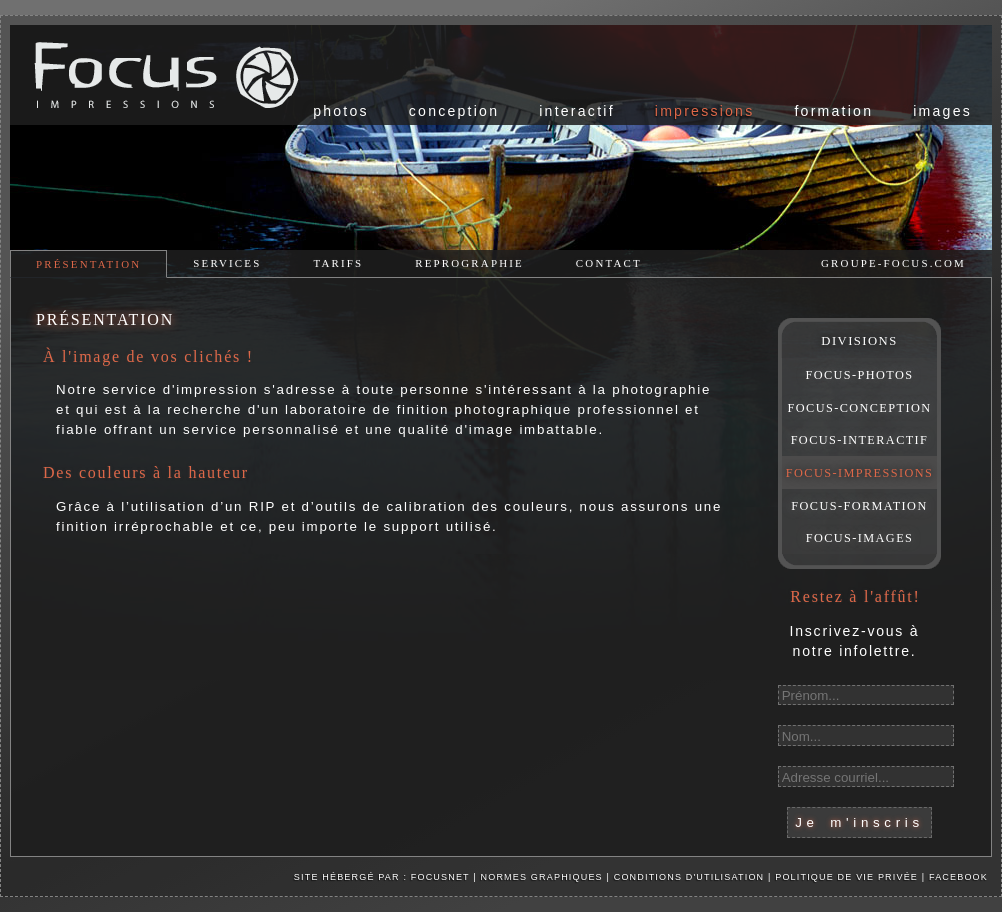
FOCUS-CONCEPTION (860, 408)
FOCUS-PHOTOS (859, 375)
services (227, 263)
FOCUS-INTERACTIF (860, 440)
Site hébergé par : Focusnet (382, 877)
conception (454, 111)
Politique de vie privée (848, 877)
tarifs (338, 263)
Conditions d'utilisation (689, 877)
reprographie (469, 263)
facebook (958, 877)
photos (341, 111)
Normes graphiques (542, 877)
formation (833, 111)
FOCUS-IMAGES (860, 538)
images (942, 111)
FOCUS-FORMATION (859, 506)
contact (609, 263)
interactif (577, 111)
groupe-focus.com (893, 263)
